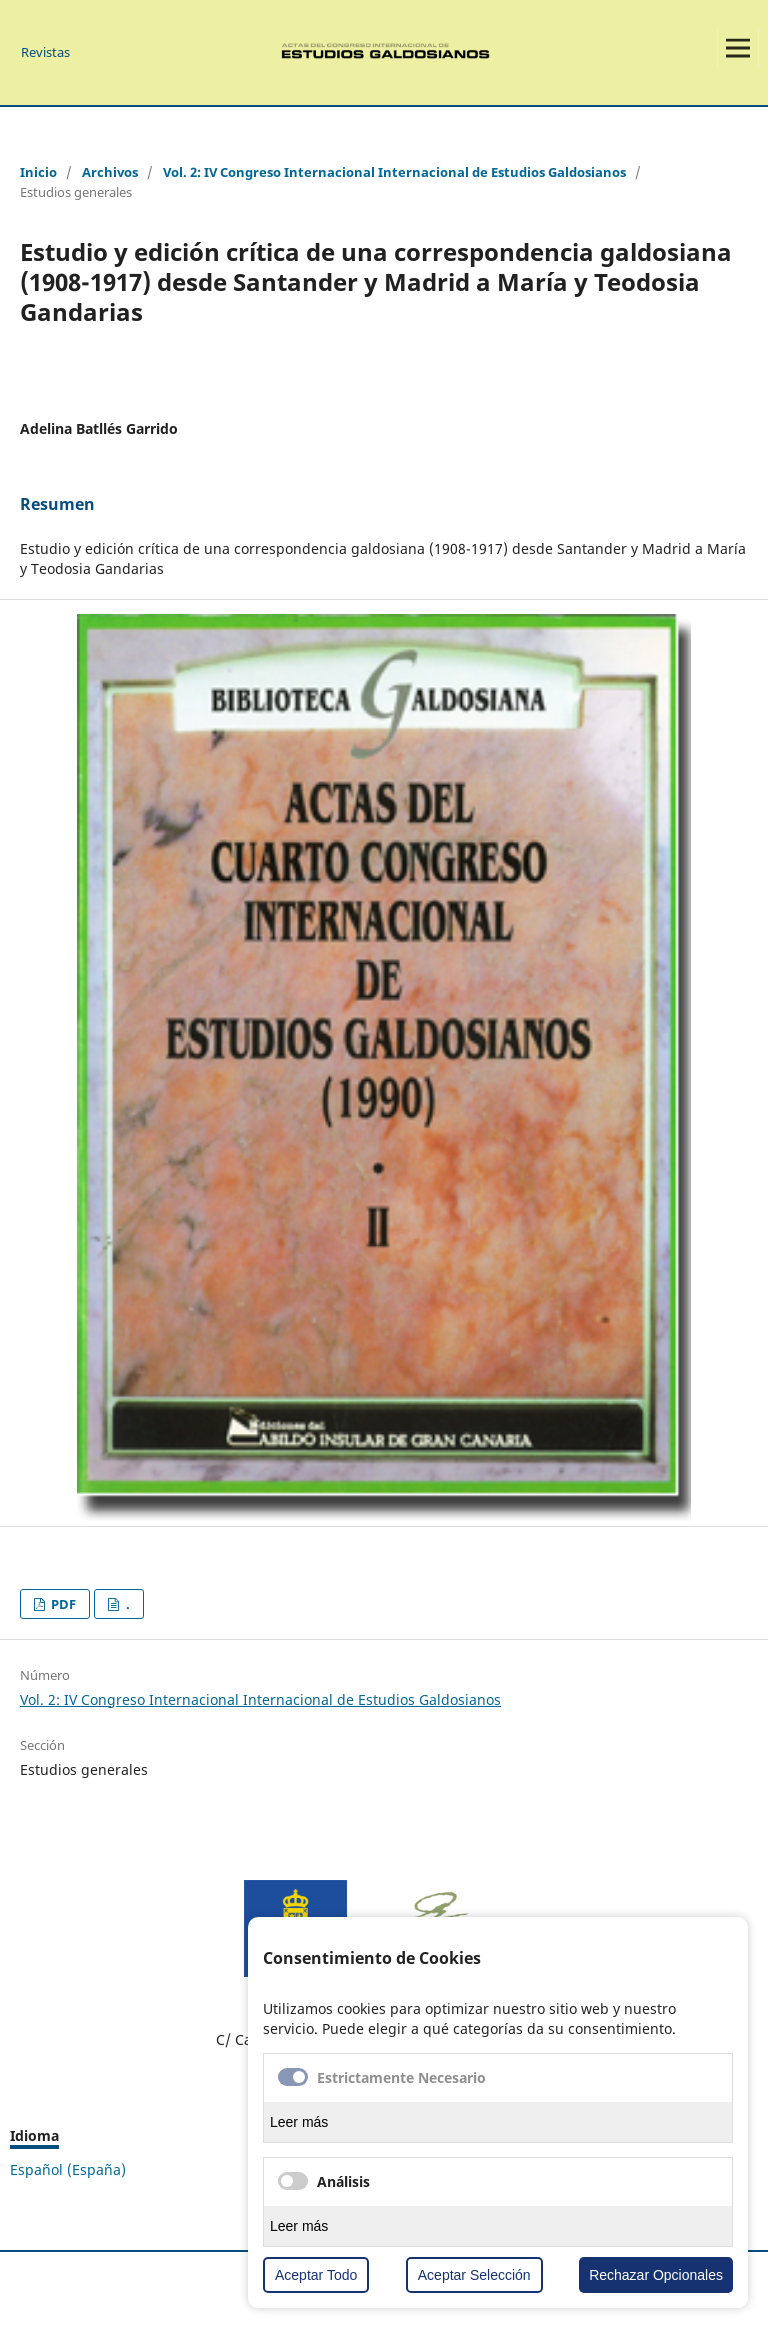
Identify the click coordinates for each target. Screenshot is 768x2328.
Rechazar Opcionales (656, 2275)
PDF (62, 1604)
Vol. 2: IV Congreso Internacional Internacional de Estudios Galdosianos (394, 172)
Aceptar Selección (474, 2275)
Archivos (110, 172)
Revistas (45, 52)
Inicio (38, 172)
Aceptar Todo (316, 2275)
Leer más (299, 2122)
